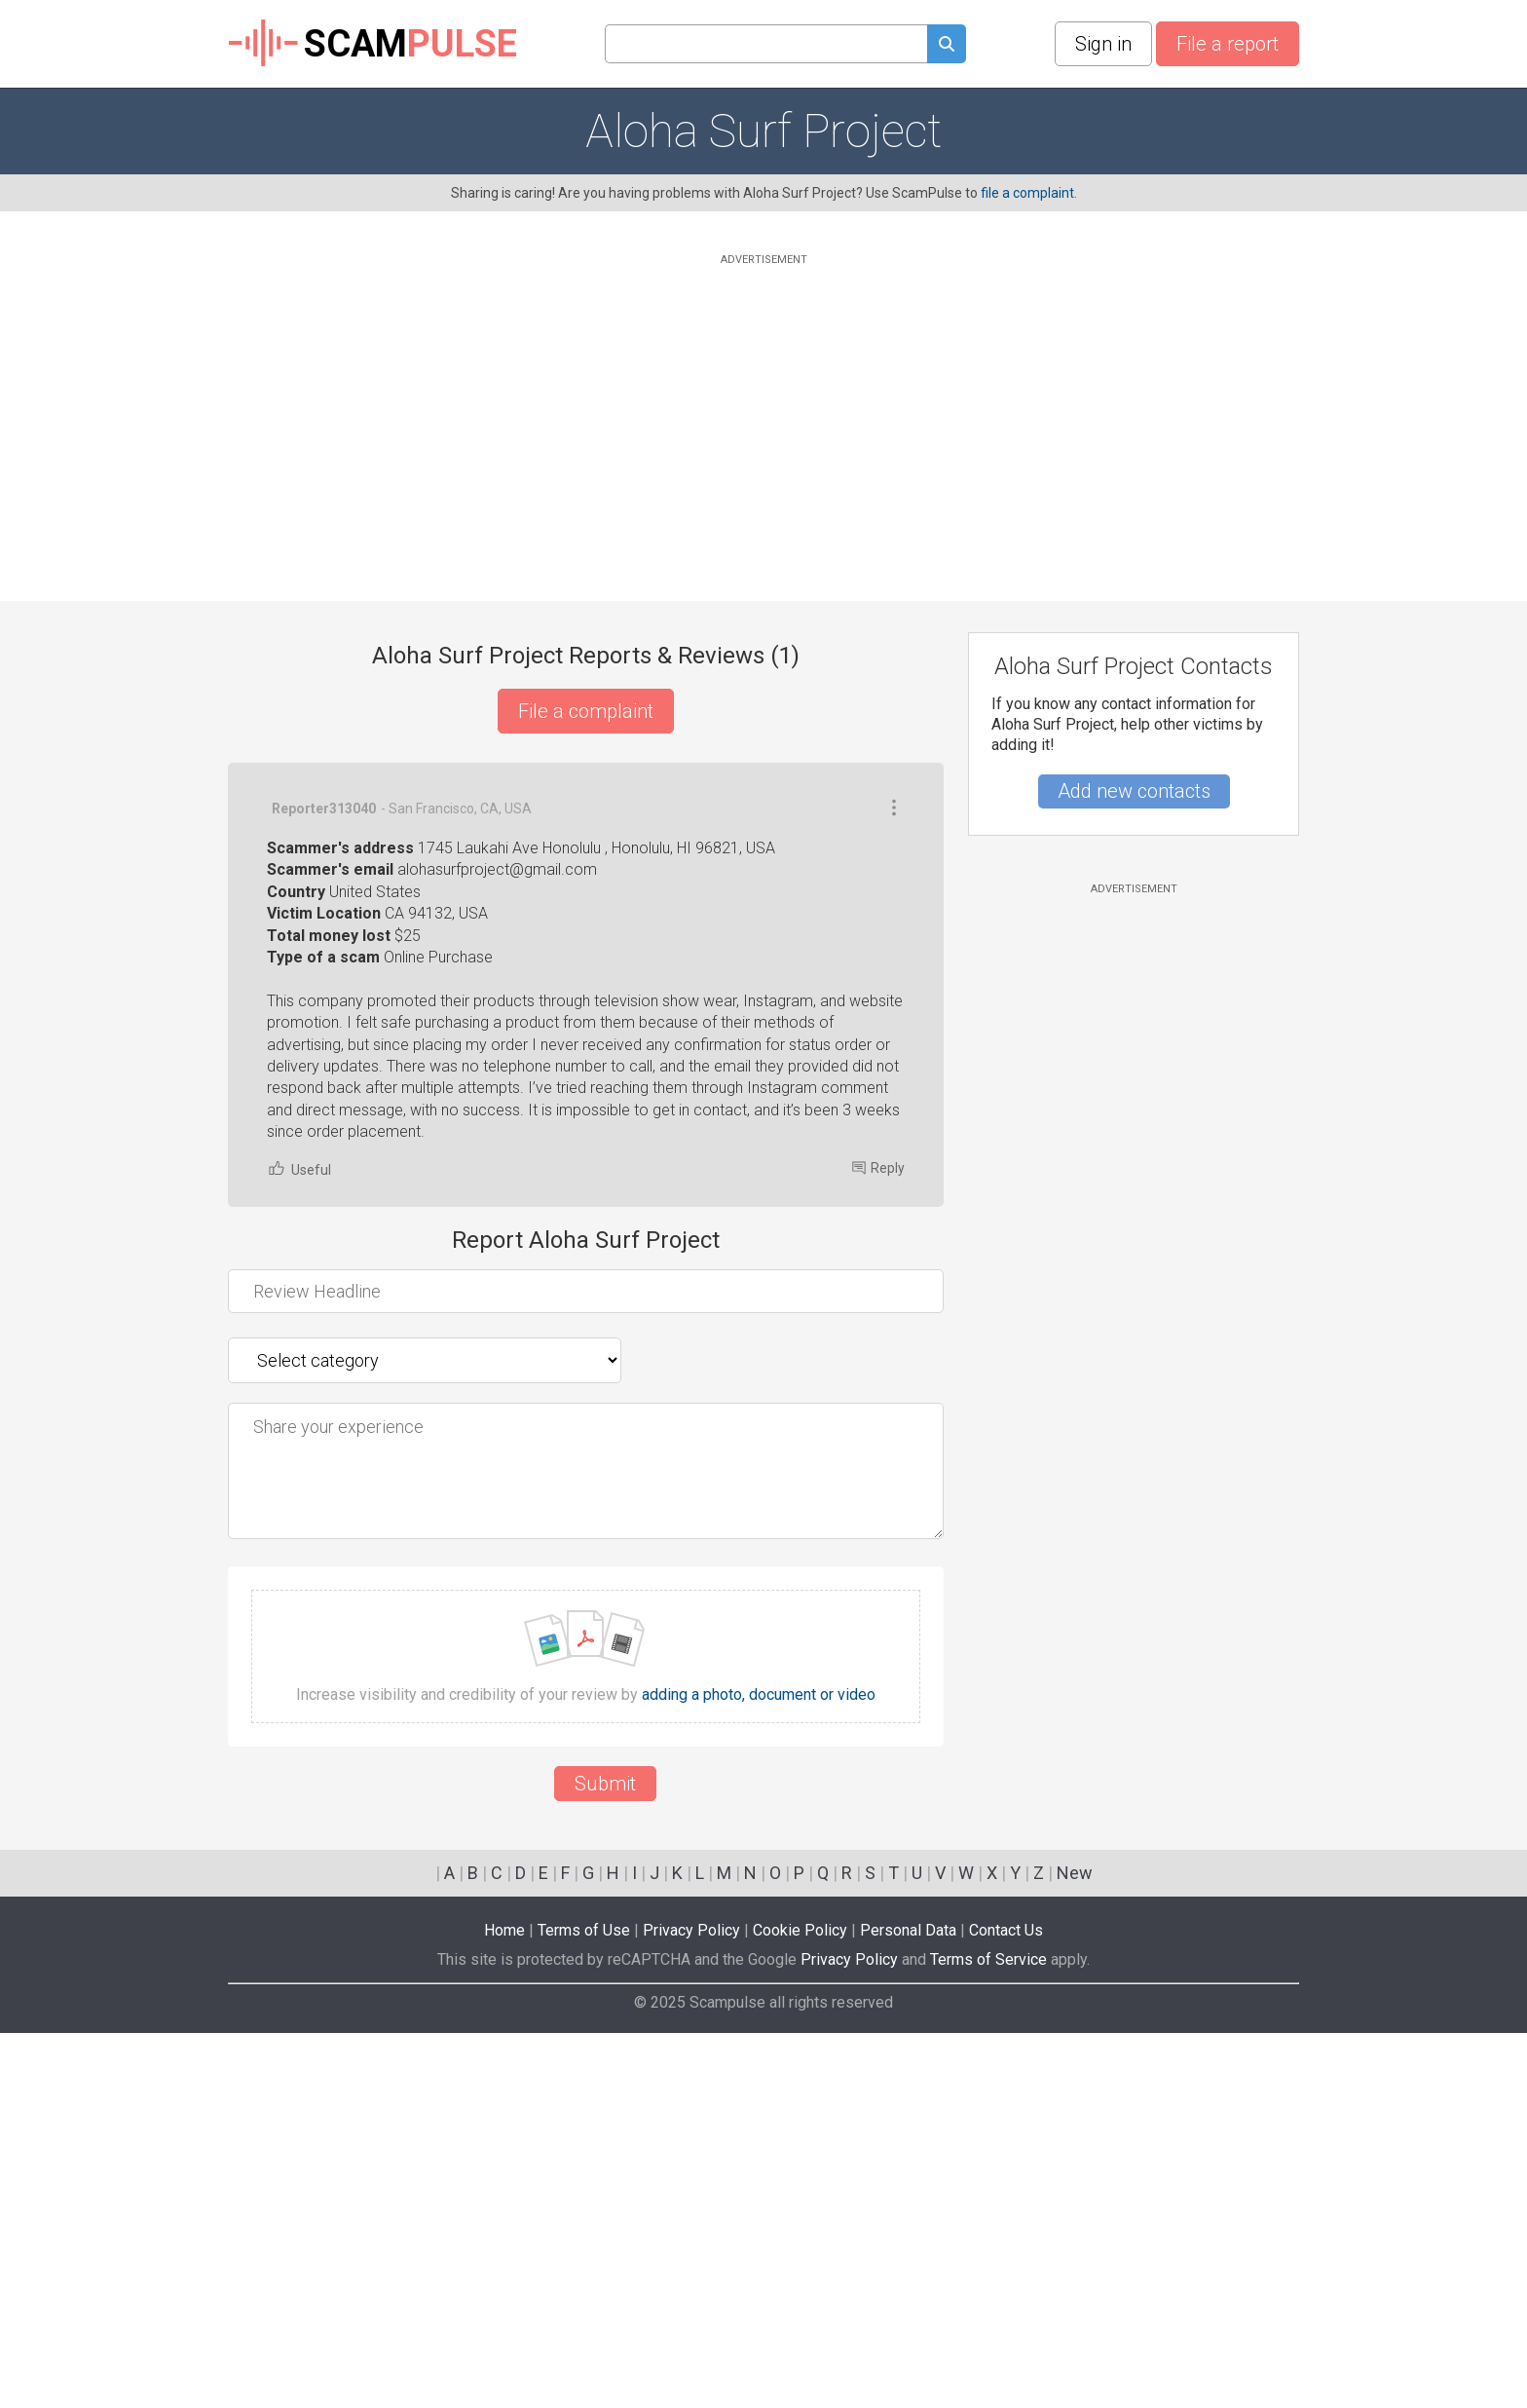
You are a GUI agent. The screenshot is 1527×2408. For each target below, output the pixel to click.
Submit (605, 2158)
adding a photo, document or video (758, 2070)
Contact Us (1006, 2305)
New (1075, 2248)
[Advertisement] (763, 406)
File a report (1227, 44)
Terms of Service (988, 2334)
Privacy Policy (691, 2305)
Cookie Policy (800, 2305)
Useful (299, 1543)
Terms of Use (584, 2305)
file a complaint (1027, 193)
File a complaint (585, 711)
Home (504, 2305)
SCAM (372, 43)
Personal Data (908, 2305)
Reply (878, 1543)
